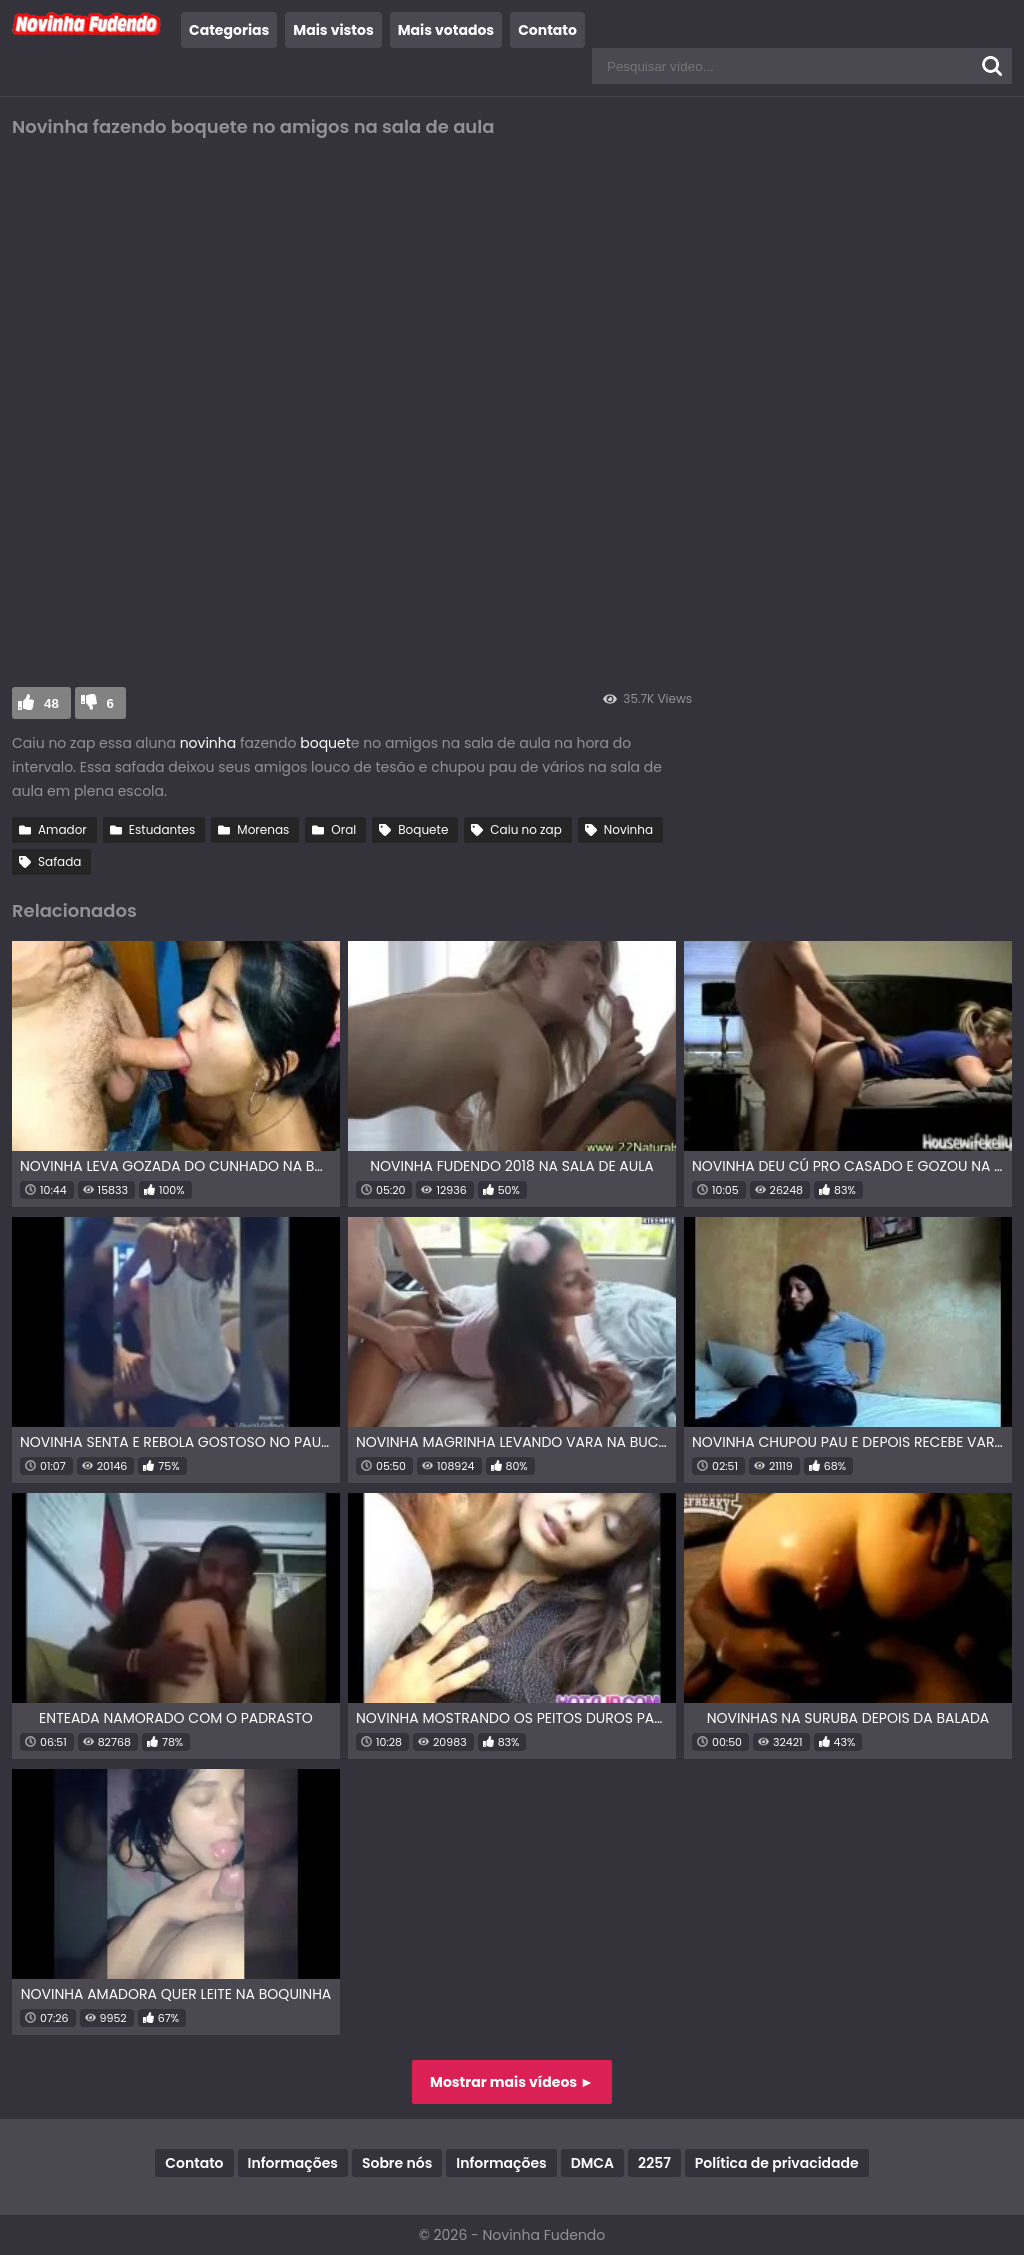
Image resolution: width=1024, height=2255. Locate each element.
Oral (343, 829)
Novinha (628, 829)
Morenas (263, 829)
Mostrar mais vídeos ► (512, 2082)
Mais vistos (333, 30)
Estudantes (162, 829)
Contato (547, 30)
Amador (62, 829)
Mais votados (446, 30)
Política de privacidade (777, 2163)
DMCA (592, 2163)
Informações (293, 2163)
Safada (59, 861)
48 (51, 703)
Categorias (229, 30)
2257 (654, 2163)
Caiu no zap (525, 829)
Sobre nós (397, 2163)
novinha (208, 743)
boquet (325, 743)
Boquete (423, 829)
